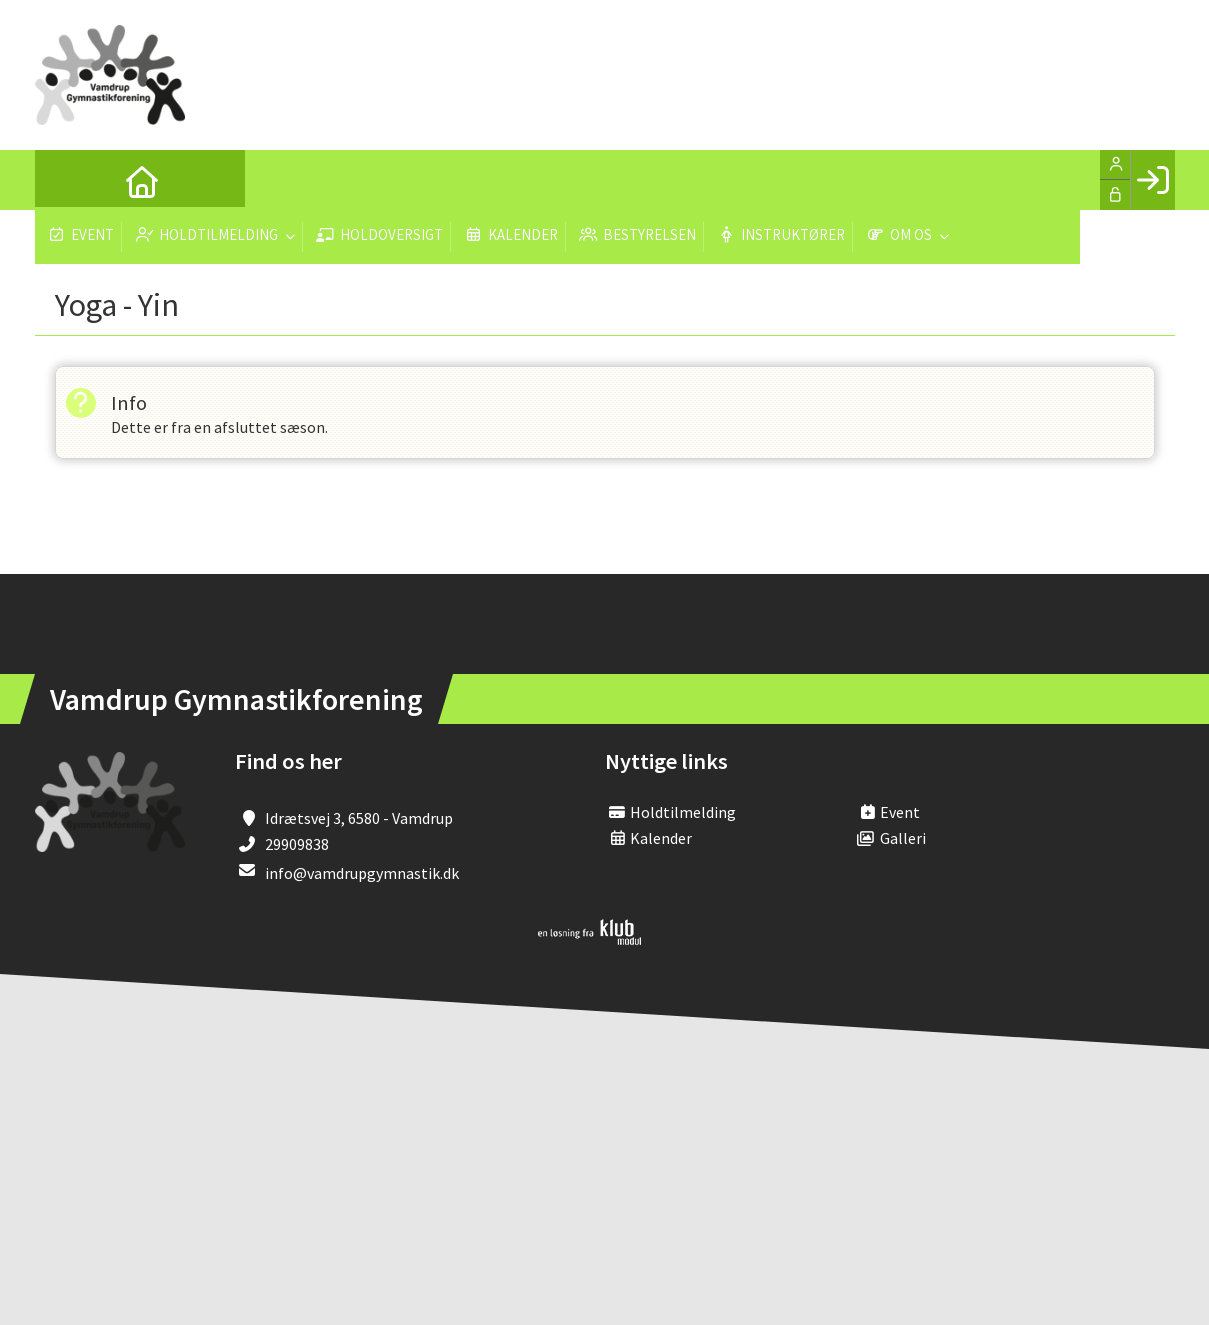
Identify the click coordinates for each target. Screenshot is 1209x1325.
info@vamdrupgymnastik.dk (362, 874)
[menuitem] (65, 180)
